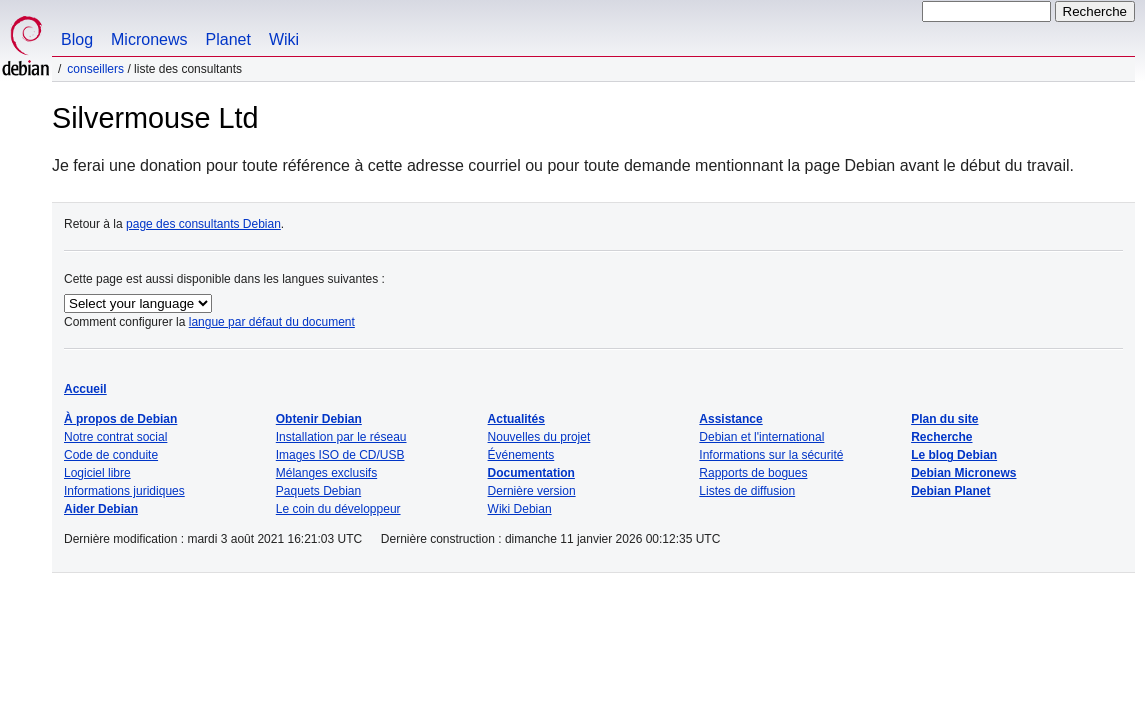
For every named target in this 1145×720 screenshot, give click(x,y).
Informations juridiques (124, 491)
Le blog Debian (954, 455)
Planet (228, 39)
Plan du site (944, 419)
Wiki (284, 39)
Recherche (941, 437)
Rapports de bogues (753, 473)
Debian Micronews (963, 473)
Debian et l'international (761, 437)
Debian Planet (950, 491)
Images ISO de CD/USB (340, 455)
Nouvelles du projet (539, 437)
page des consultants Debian (203, 224)
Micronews (149, 39)
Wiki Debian (520, 509)
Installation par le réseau (341, 437)
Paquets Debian (318, 491)
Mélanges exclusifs (326, 473)
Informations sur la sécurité (771, 455)
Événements (521, 455)
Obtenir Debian (319, 419)
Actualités (516, 419)
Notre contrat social (115, 437)
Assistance (730, 419)
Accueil (85, 389)
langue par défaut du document (272, 322)
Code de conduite (111, 455)
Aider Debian (101, 509)
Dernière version (532, 491)
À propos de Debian (120, 419)
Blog (77, 39)
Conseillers (95, 69)
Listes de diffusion (747, 491)
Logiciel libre (97, 473)
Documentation (531, 473)
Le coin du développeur (338, 509)
